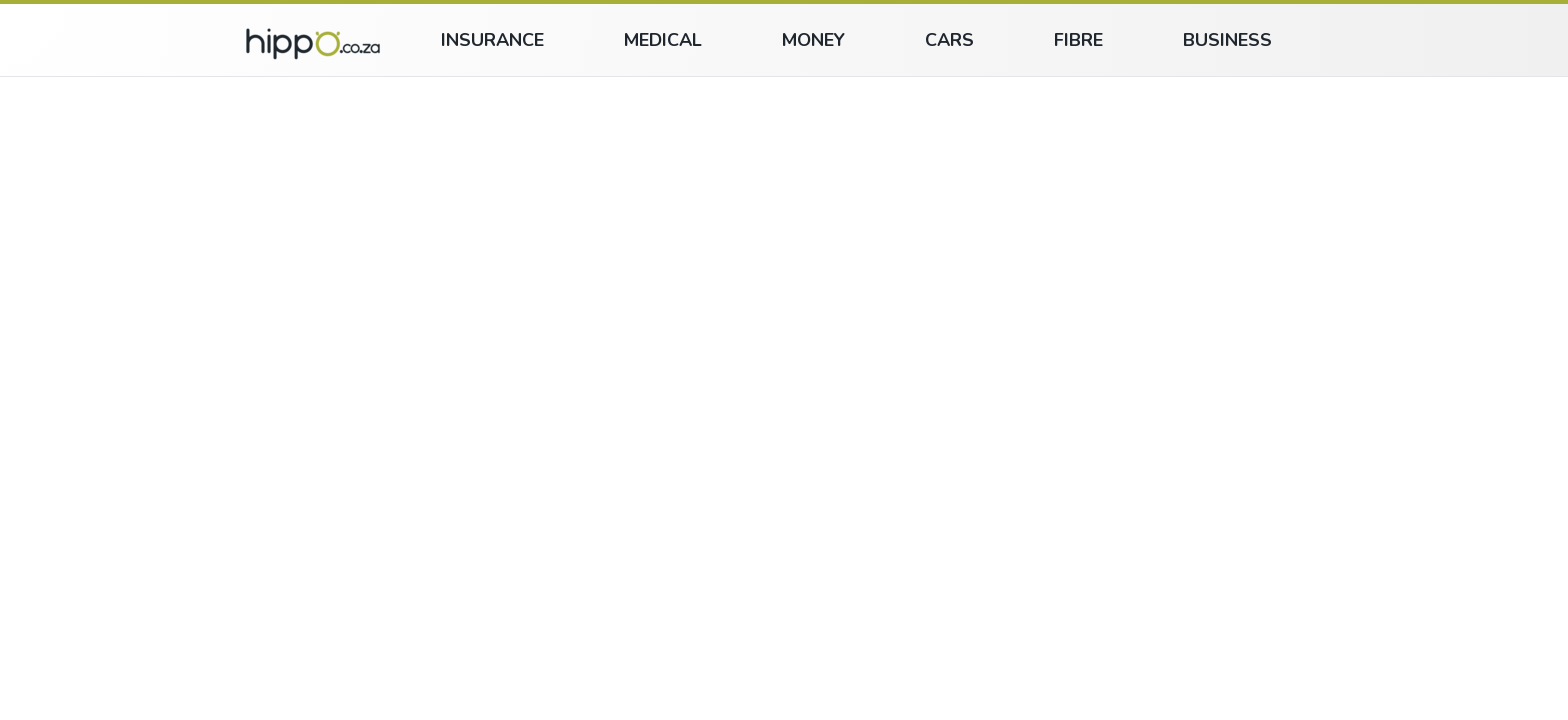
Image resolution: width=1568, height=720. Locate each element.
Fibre (1078, 40)
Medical (663, 40)
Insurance (492, 40)
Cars (949, 40)
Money (813, 40)
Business (1227, 40)
